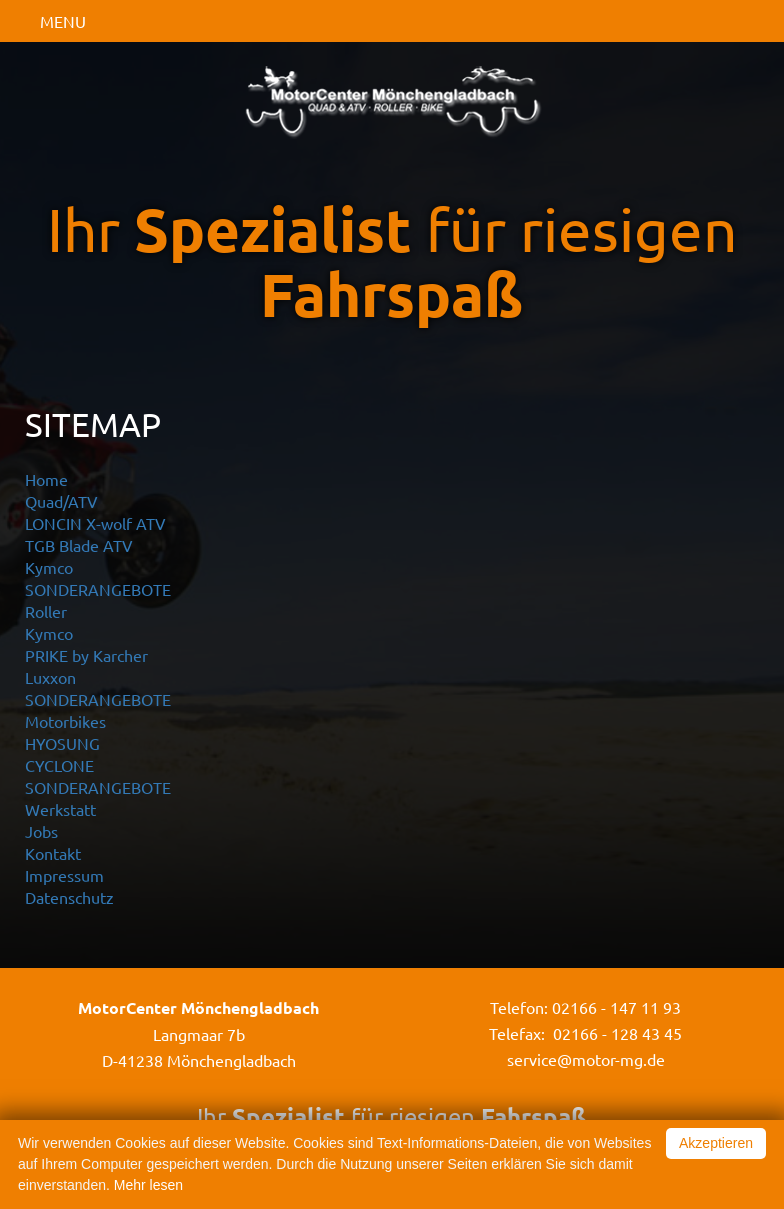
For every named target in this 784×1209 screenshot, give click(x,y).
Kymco (49, 567)
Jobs (41, 831)
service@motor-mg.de (586, 1059)
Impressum (64, 875)
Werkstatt (60, 809)
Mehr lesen (148, 1185)
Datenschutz (69, 897)
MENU (63, 21)
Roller (46, 611)
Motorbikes (65, 721)
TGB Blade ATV (79, 545)
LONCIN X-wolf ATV (95, 523)
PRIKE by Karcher (86, 655)
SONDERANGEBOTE (98, 589)
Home (46, 479)
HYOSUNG (62, 743)
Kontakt (53, 853)
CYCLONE (59, 765)
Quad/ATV (61, 501)
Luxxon (50, 677)
